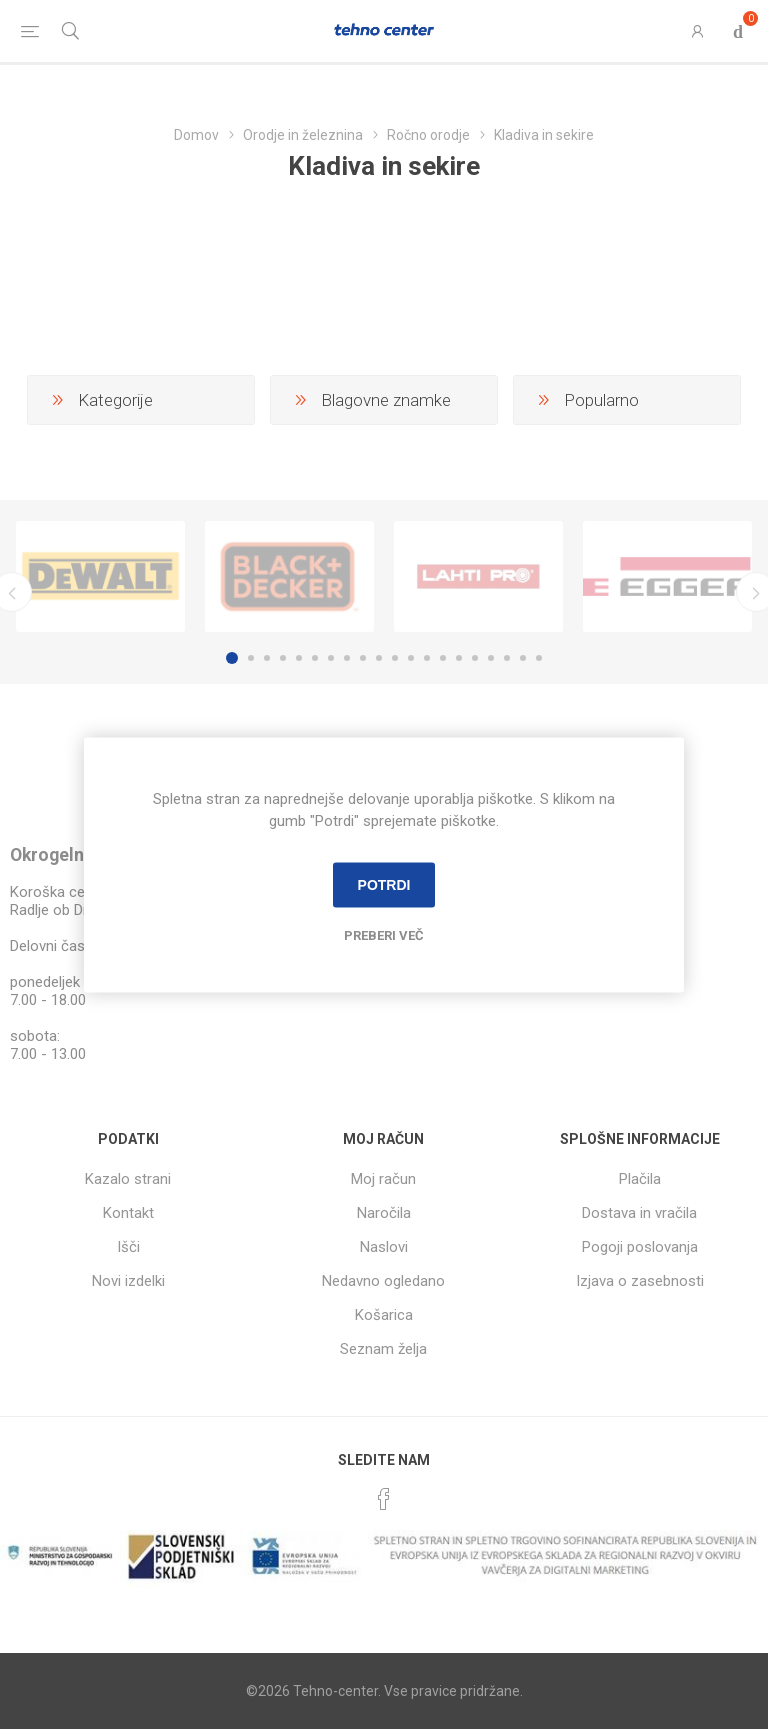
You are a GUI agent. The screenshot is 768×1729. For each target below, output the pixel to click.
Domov (196, 135)
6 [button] (315, 658)
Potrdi (384, 885)
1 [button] (232, 658)
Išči (128, 1247)
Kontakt (128, 1213)
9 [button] (363, 658)
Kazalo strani (128, 1179)
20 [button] (539, 658)
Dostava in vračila (639, 1213)
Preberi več (384, 934)
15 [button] (459, 658)
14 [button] (443, 658)
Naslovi (384, 1247)
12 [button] (411, 658)
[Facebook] (384, 1499)
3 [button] (267, 658)
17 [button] (491, 658)
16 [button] (475, 658)
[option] (100, 577)
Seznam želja (383, 1349)
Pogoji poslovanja (640, 1247)
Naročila (384, 1213)
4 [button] (283, 658)
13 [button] (427, 658)
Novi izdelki (128, 1281)
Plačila (640, 1179)
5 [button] (299, 658)
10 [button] (379, 658)
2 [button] (251, 658)
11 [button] (395, 658)
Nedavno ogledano (383, 1281)
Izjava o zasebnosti (640, 1281)
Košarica (384, 1315)
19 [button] (523, 658)
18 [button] (507, 658)
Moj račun (383, 1179)
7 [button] (331, 658)
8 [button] (347, 658)
